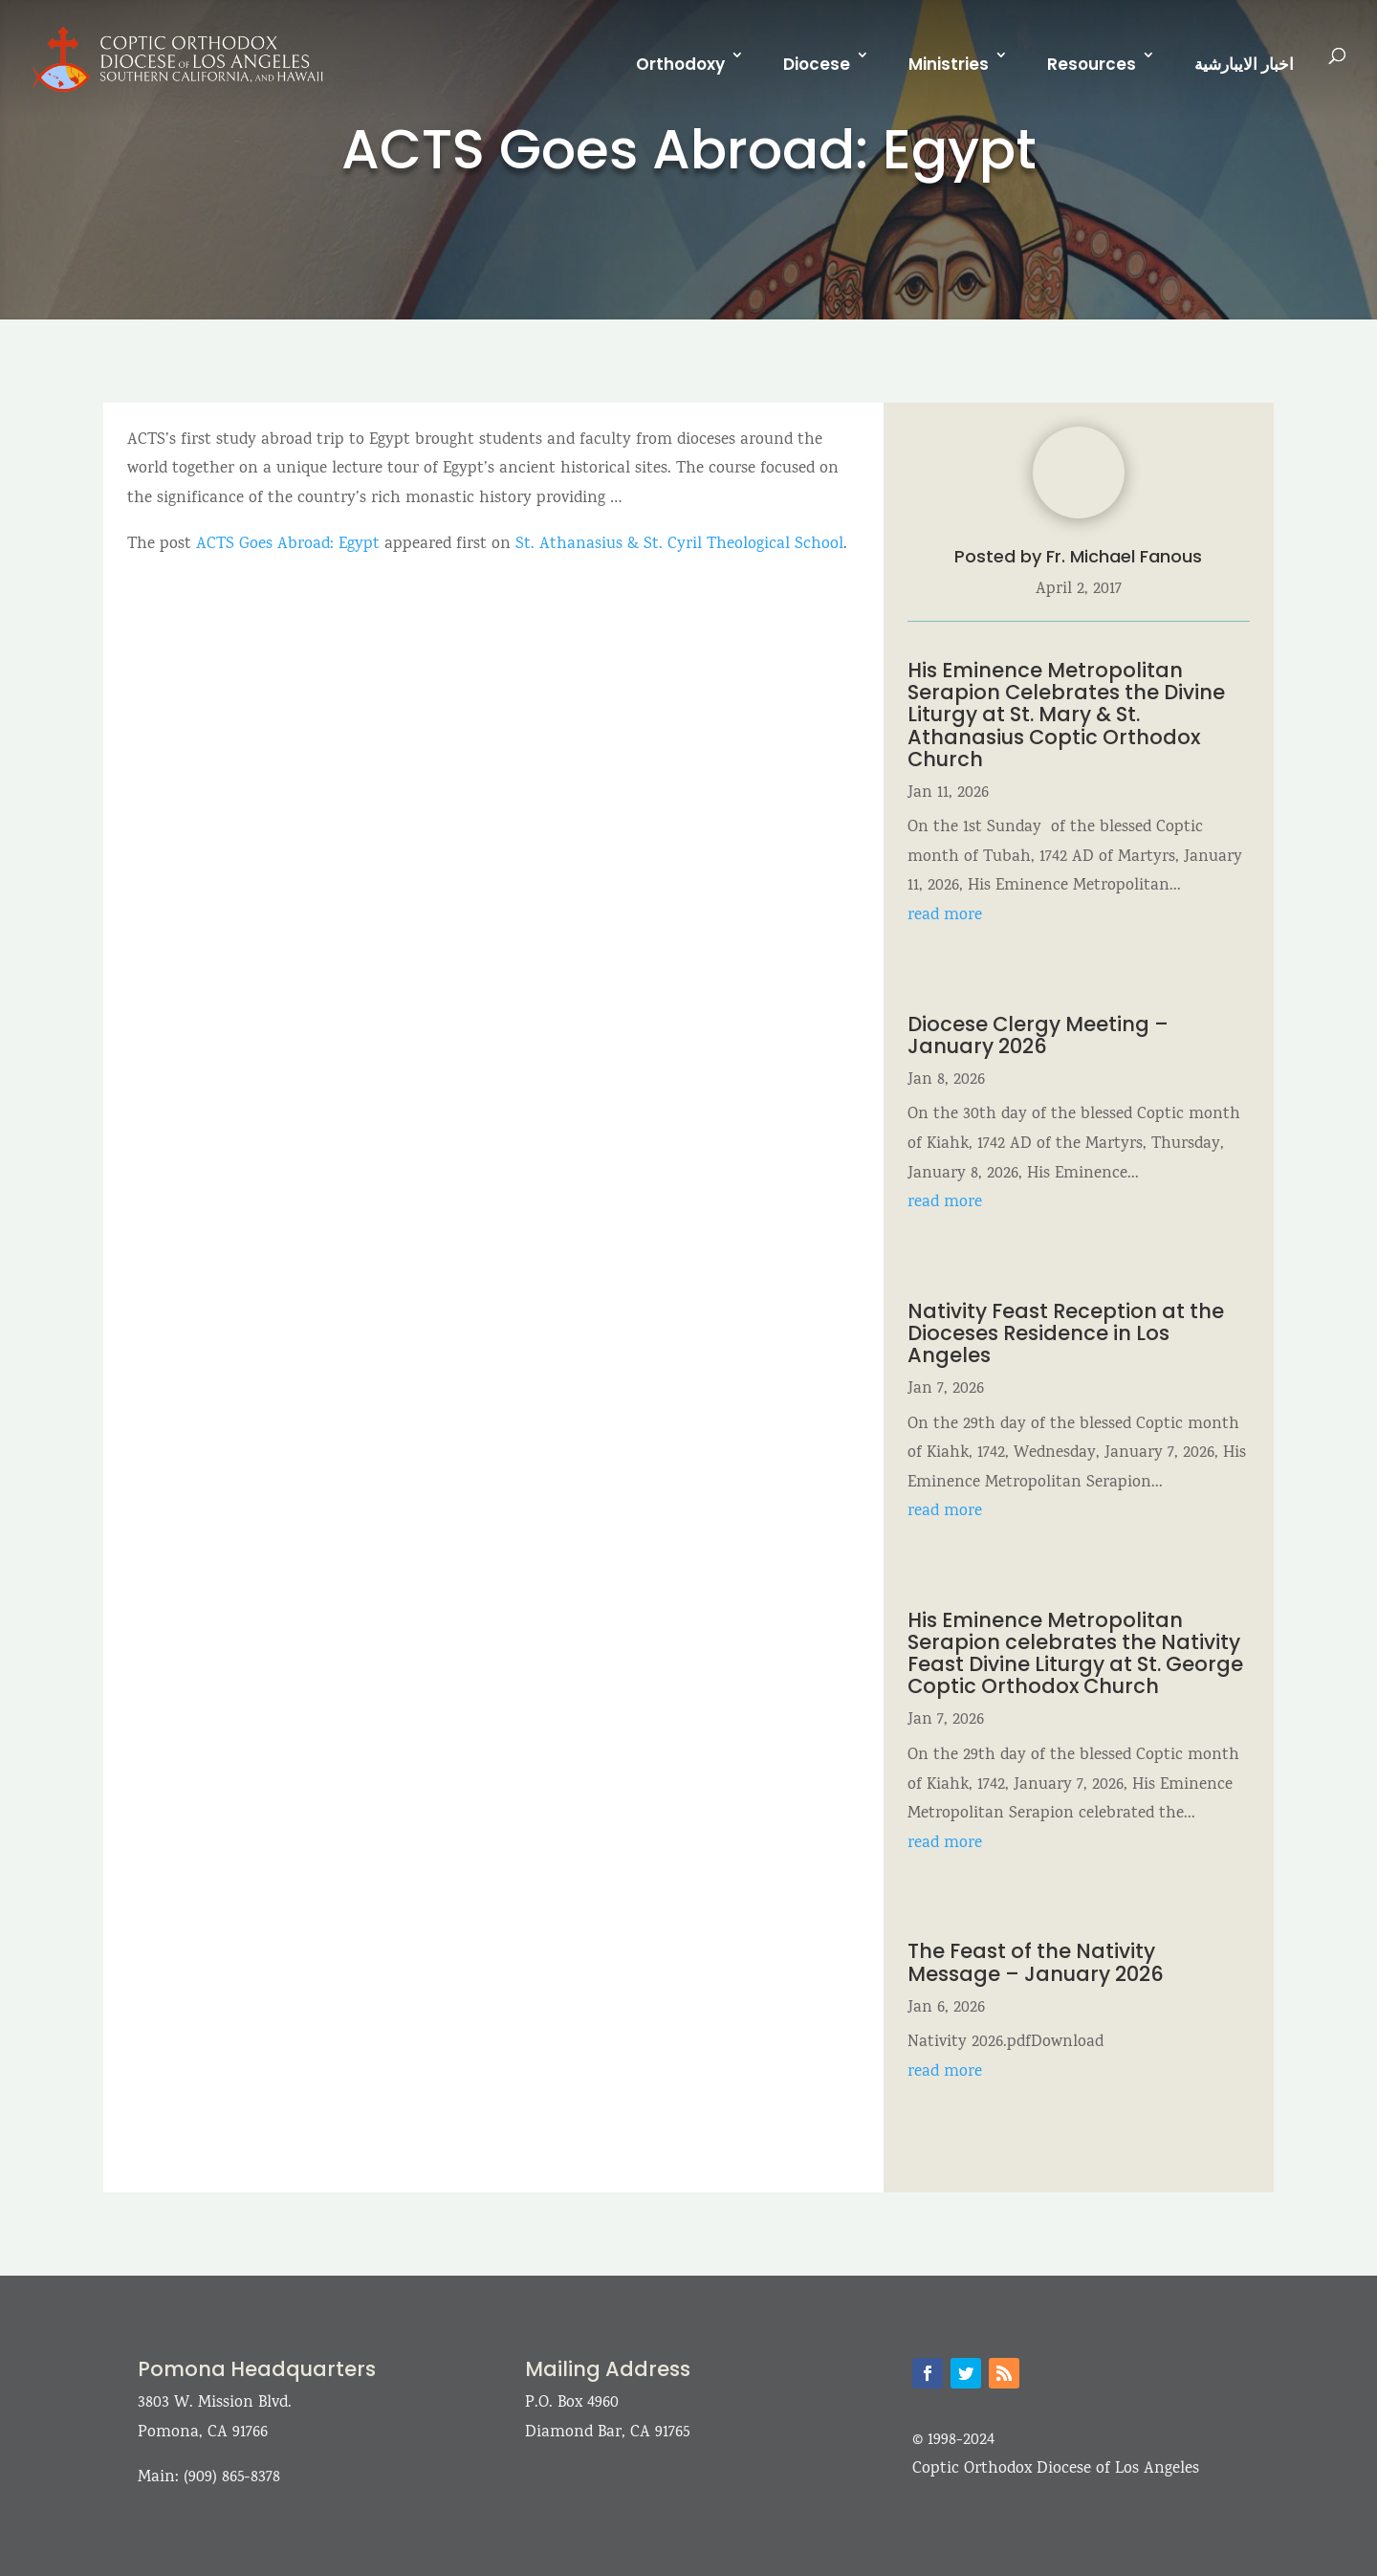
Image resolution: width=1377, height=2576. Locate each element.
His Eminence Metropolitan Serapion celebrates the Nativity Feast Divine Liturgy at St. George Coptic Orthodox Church (1075, 1653)
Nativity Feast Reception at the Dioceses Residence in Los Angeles (1065, 1333)
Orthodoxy (680, 64)
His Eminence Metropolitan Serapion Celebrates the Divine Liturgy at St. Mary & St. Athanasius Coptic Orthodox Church (1066, 714)
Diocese (816, 64)
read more (944, 916)
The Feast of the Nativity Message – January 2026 (1035, 1962)
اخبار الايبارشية (1244, 64)
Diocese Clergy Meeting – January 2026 (1038, 1035)
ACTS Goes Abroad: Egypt (288, 545)
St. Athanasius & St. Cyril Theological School (679, 545)
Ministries (948, 64)
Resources (1091, 64)
